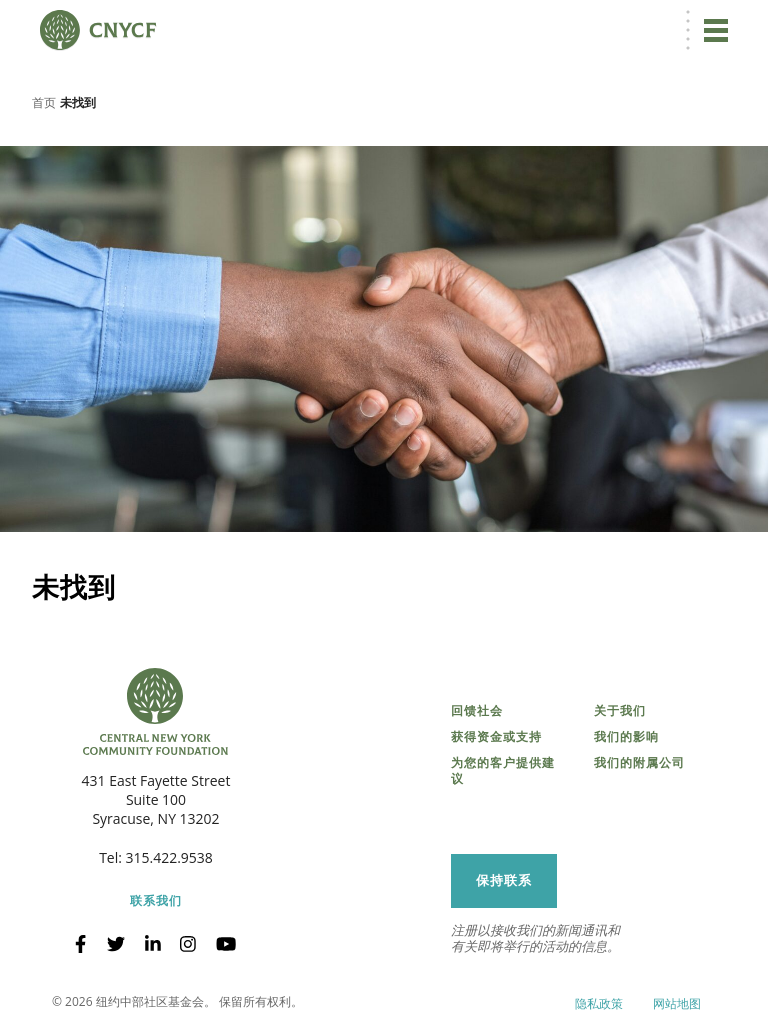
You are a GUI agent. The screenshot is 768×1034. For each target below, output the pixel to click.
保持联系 (504, 880)
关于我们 (620, 711)
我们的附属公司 (639, 763)
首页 (44, 102)
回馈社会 (477, 711)
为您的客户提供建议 (503, 771)
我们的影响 (626, 737)
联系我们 (156, 901)
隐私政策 (599, 1003)
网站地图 (677, 1003)
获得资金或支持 (496, 737)
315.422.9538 (169, 857)
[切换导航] (716, 30)
